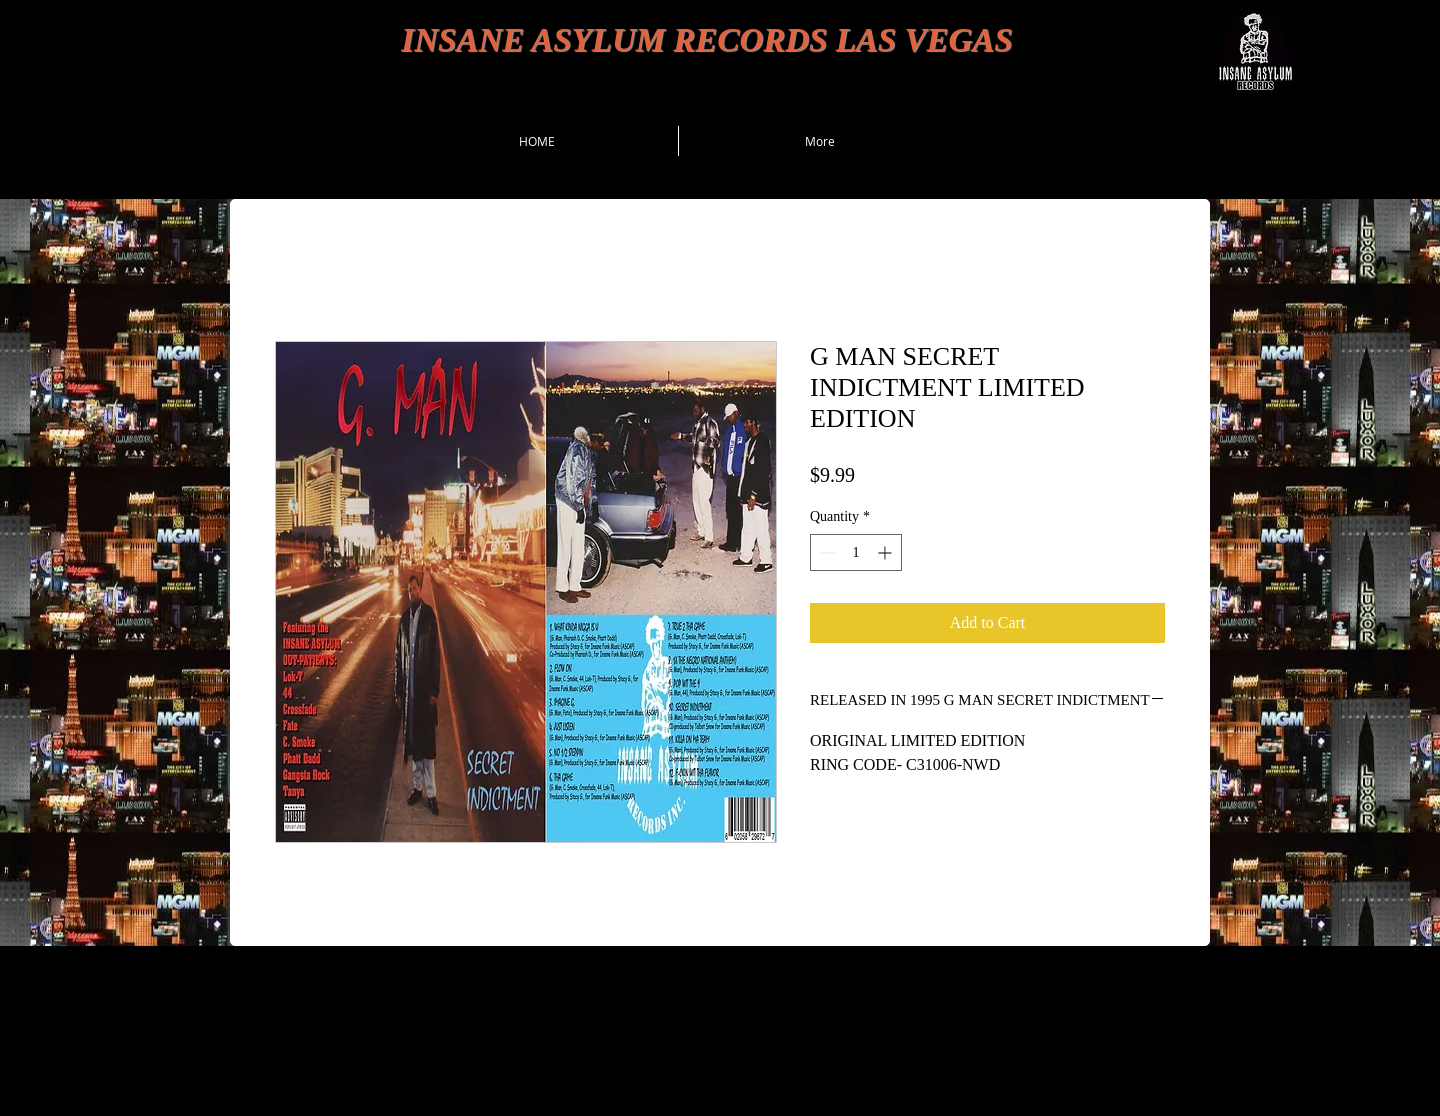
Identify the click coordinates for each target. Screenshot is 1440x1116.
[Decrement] (825, 552)
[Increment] (886, 552)
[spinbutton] (856, 552)
